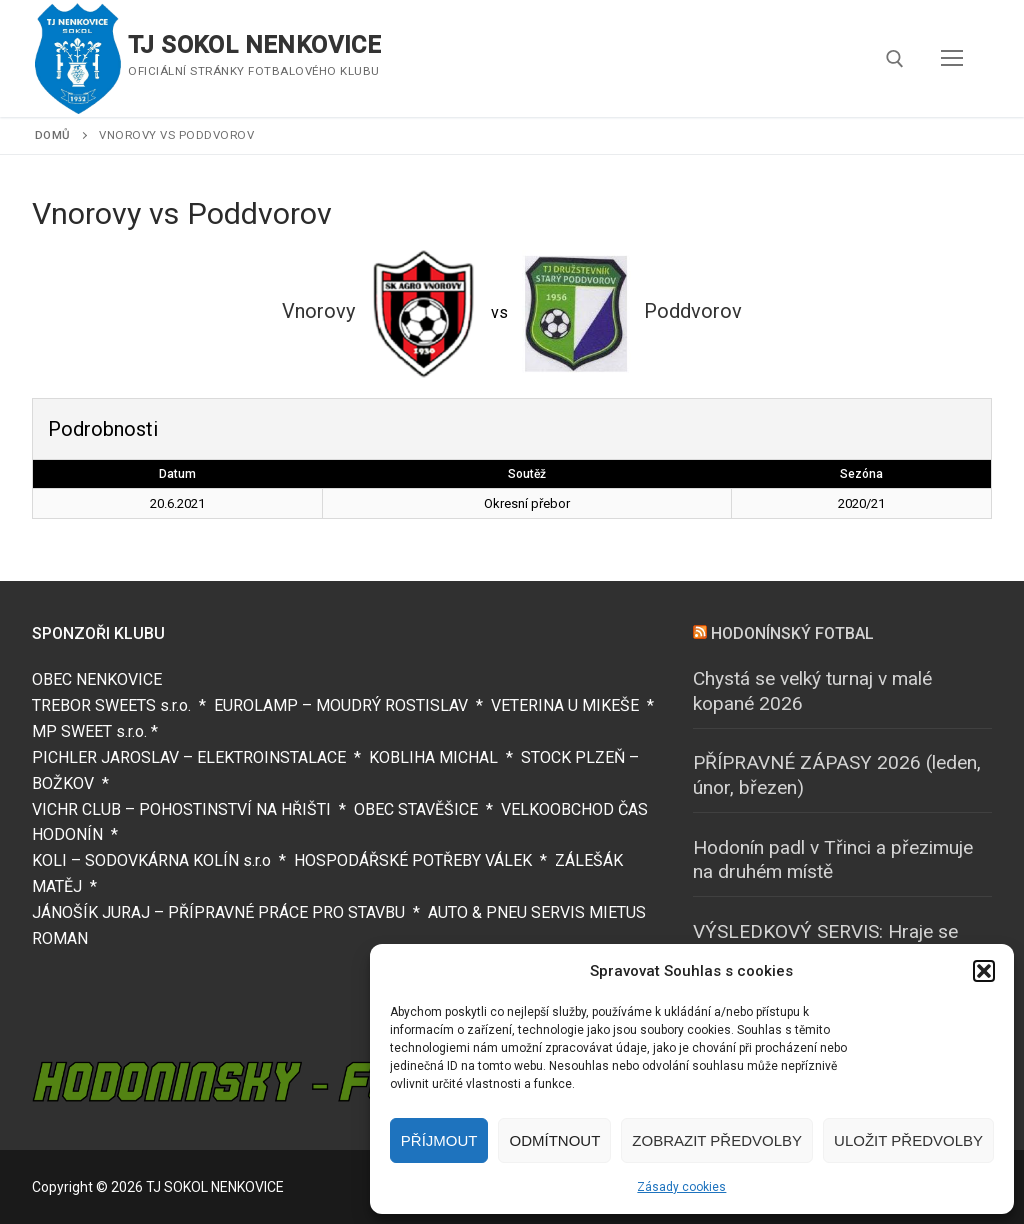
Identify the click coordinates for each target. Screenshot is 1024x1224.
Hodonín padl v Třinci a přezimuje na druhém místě (833, 860)
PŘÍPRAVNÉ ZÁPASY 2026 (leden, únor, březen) (837, 775)
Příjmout (439, 1140)
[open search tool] (895, 59)
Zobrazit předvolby (717, 1140)
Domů (53, 135)
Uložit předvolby (908, 1140)
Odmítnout (554, 1140)
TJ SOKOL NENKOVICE (254, 45)
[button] (984, 971)
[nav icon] (952, 59)
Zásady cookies (681, 1187)
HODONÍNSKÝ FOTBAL (792, 633)
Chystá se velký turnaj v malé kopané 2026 (812, 691)
